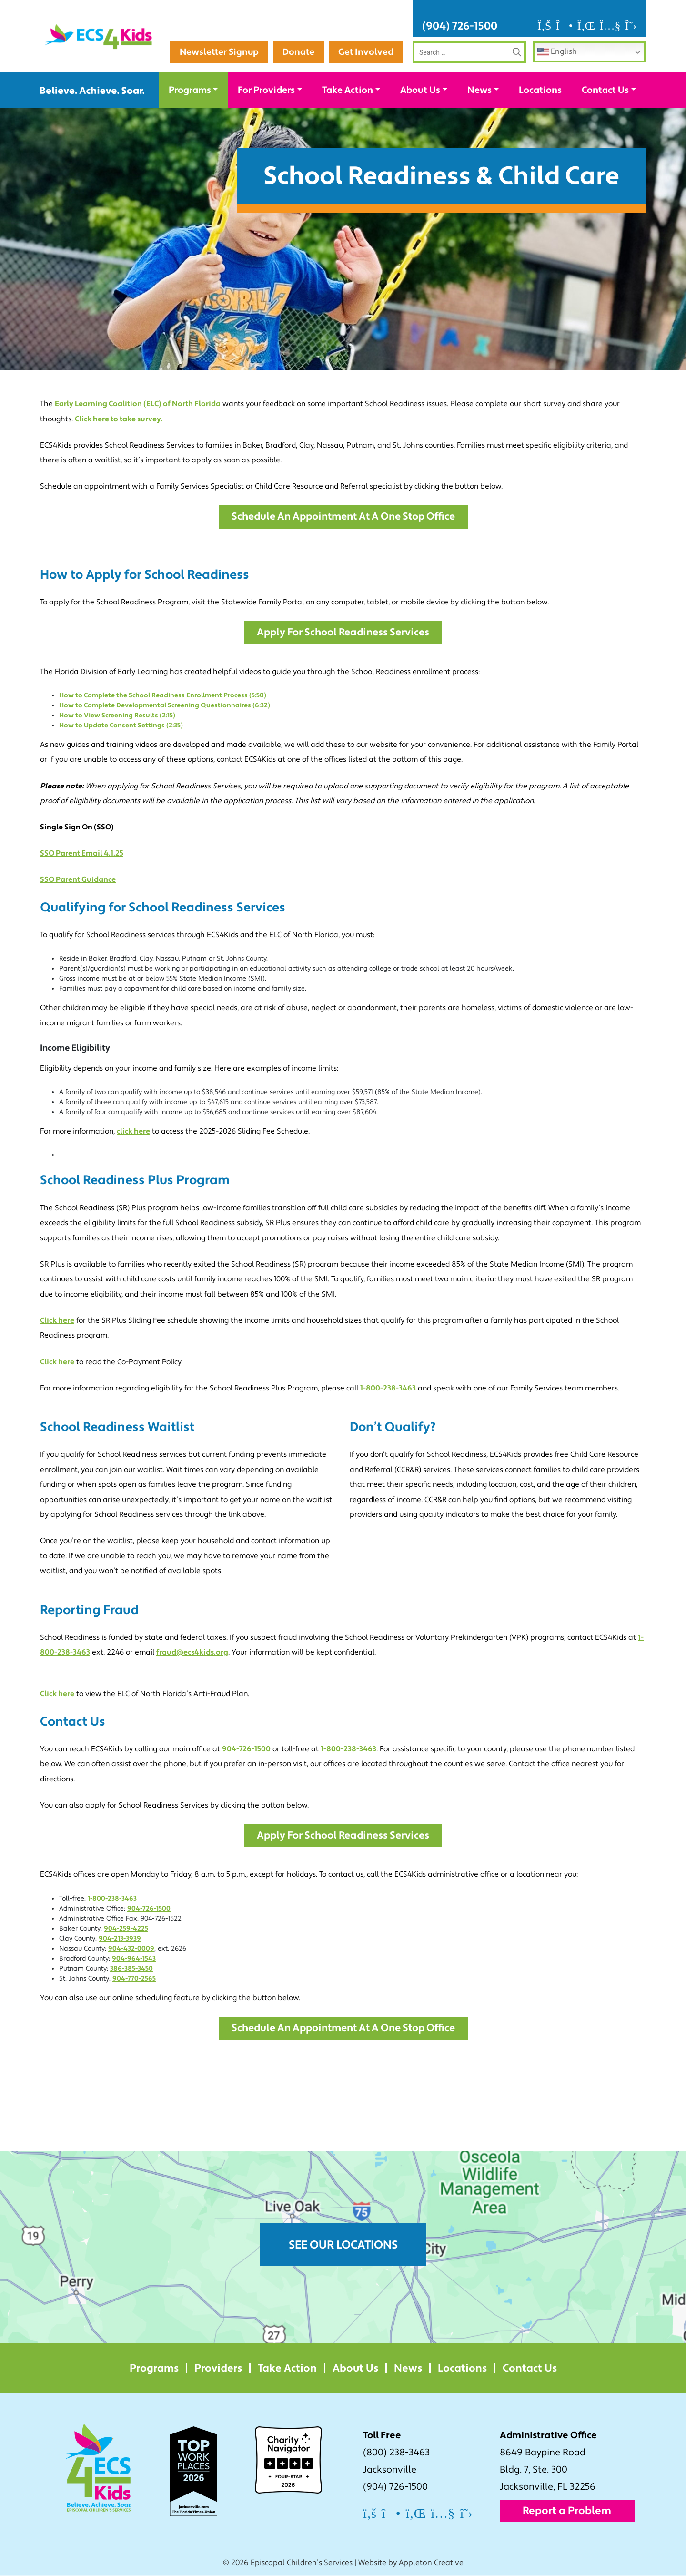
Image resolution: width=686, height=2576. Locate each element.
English (557, 52)
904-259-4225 (126, 1929)
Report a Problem (567, 2511)
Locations (540, 90)
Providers (218, 2369)
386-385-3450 (131, 1969)
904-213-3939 (120, 1939)
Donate (298, 52)
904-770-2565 (134, 1979)
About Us (420, 90)
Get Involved (365, 52)
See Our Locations (343, 2246)
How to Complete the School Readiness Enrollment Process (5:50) (162, 696)
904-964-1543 (134, 1959)
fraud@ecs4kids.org (192, 1653)
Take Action (347, 90)
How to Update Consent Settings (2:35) (121, 726)
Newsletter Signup (352, 25)
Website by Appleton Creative (411, 2563)
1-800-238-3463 (388, 1388)
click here (133, 1132)
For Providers (266, 90)
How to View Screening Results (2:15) (117, 716)
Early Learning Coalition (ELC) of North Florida (138, 404)
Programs (190, 90)
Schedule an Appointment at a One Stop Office (343, 516)
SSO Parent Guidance (78, 880)
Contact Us (605, 90)
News (479, 90)
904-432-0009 (131, 1949)
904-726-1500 (246, 1749)
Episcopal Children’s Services (302, 2563)
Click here (57, 1321)
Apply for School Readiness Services (343, 633)
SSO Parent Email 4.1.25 (81, 854)
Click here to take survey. (118, 419)
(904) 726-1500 (459, 26)
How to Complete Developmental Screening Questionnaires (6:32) (164, 706)
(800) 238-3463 (396, 2453)
